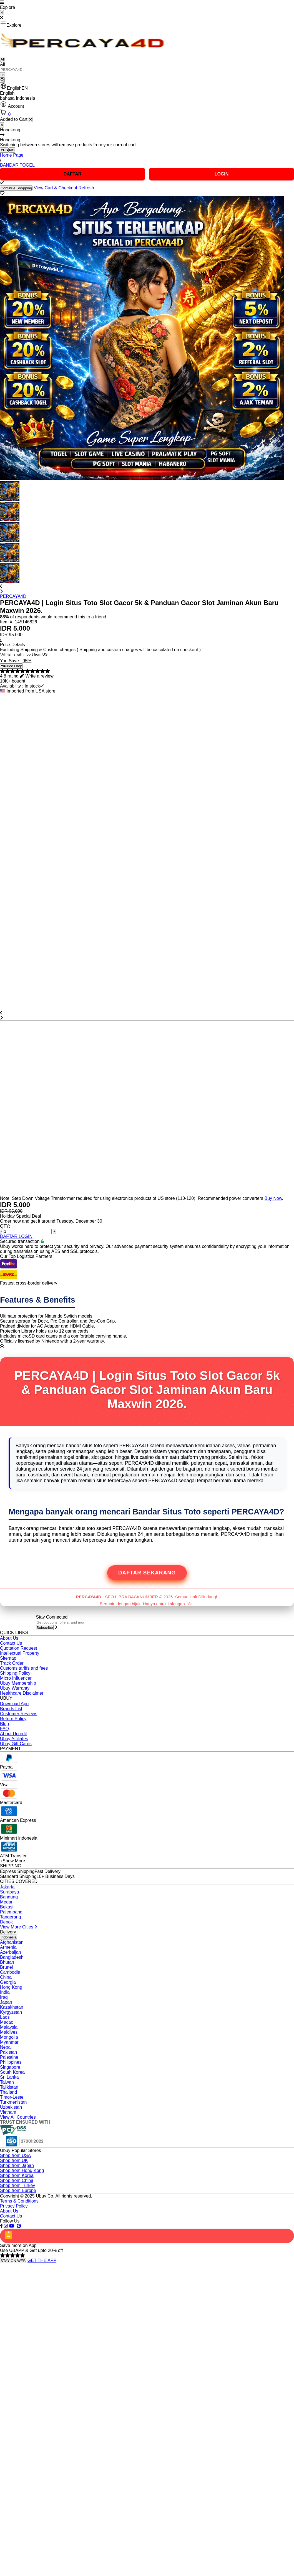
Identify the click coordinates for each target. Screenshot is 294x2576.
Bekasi (6, 1907)
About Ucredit (13, 1733)
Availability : (12, 686)
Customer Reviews (18, 1713)
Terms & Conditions (19, 2201)
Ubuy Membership (18, 1683)
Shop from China (16, 2180)
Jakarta (7, 1887)
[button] (147, 87)
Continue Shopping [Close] (16, 188)
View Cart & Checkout (55, 187)
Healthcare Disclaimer (22, 1693)
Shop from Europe (18, 2190)
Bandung (9, 1897)
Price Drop (11, 666)
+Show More (12, 1860)
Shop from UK (14, 2160)
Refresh (86, 187)
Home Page (12, 155)
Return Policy (13, 1718)
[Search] (2, 80)
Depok (6, 1922)
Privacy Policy (14, 2206)
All (3, 59)
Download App (14, 1703)
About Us (9, 1638)
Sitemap (8, 1658)
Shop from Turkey (17, 2185)
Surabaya (9, 1892)
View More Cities (18, 1927)
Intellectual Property (19, 1653)
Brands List (11, 1708)
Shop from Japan (17, 2165)
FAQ (4, 1728)
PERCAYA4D (13, 596)
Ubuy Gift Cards (16, 1743)
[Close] (2, 124)
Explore (10, 23)
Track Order (12, 1663)
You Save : (11, 660)
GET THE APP (41, 2260)
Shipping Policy (15, 1673)
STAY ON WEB (13, 2261)
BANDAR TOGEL (17, 165)
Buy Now (273, 1198)
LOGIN (222, 174)
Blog (4, 1723)
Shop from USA (15, 2155)
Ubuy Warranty (14, 1688)
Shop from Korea (17, 2175)
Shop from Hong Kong (22, 2170)
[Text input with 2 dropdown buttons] (24, 69)
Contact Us (11, 1643)
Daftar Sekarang (147, 1573)
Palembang (11, 1912)
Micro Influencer (16, 1678)
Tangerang (10, 1917)
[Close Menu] (2, 12)
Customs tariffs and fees (24, 1668)
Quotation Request (18, 1648)
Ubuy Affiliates (14, 1738)
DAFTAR (73, 174)
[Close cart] (30, 119)
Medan (7, 1902)
